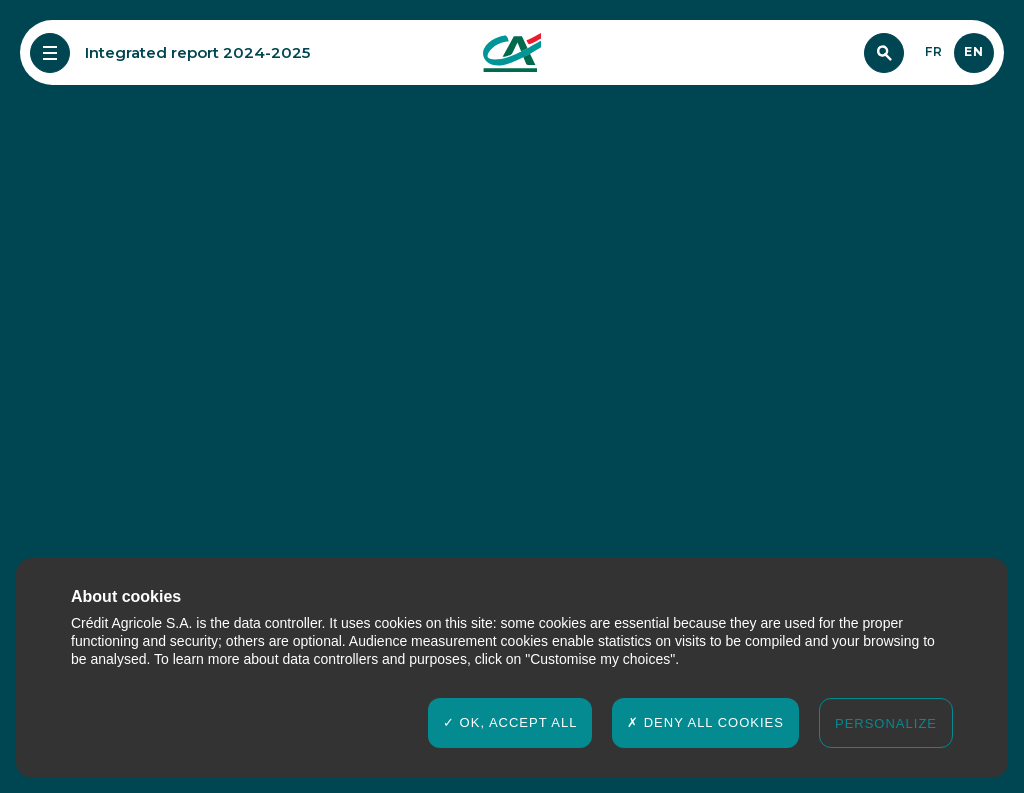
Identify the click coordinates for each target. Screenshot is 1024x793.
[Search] (884, 53)
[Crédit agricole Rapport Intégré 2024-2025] (512, 53)
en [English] (974, 51)
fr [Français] (934, 51)
